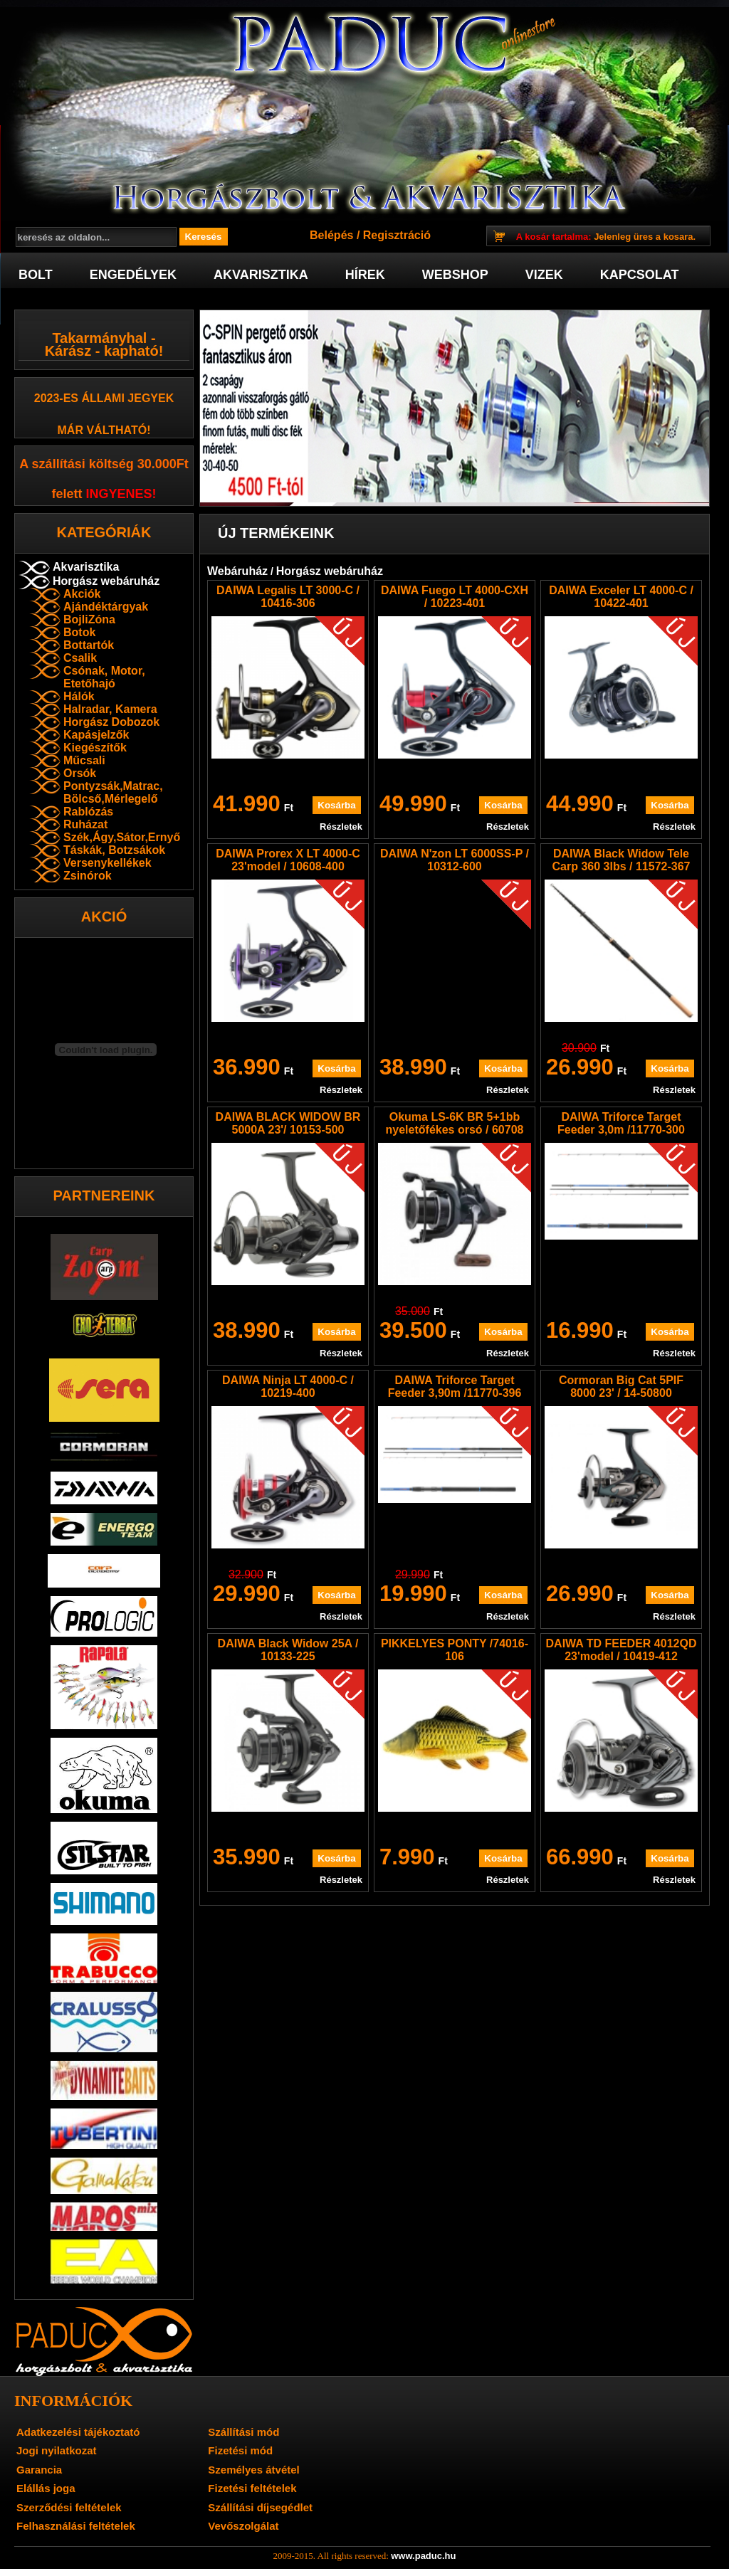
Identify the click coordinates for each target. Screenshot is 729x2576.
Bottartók (88, 645)
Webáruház (237, 571)
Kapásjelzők (96, 735)
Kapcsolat (639, 275)
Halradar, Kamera (110, 709)
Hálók (79, 696)
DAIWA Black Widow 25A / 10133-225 (288, 1649)
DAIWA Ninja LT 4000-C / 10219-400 (288, 1386)
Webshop (455, 275)
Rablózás (88, 812)
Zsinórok (87, 876)
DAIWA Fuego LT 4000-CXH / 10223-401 (454, 596)
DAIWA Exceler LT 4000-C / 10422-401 (621, 596)
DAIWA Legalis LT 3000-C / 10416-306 (288, 596)
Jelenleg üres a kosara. (606, 236)
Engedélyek (133, 275)
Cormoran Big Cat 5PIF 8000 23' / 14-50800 (621, 1386)
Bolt (36, 275)
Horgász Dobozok (111, 722)
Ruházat (85, 824)
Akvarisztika (261, 275)
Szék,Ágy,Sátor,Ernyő (121, 837)
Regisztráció (397, 235)
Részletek (341, 826)
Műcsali (84, 760)
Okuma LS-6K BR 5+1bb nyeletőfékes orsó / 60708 (455, 1123)
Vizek (544, 275)
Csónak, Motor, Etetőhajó (104, 677)
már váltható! (104, 430)
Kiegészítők (95, 747)
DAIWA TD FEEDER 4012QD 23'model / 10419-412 (621, 1649)
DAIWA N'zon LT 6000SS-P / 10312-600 (454, 860)
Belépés (331, 235)
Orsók (79, 773)
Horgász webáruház (106, 581)
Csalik (80, 658)
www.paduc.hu (423, 2555)
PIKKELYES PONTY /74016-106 (454, 1649)
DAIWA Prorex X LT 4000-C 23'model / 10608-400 (288, 860)
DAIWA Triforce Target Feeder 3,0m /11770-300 (621, 1123)
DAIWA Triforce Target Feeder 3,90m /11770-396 (455, 1386)
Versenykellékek (107, 863)
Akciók (81, 594)
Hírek (365, 275)
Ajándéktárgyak (105, 607)
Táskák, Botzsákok (114, 850)
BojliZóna (89, 619)
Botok (79, 632)
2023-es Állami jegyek (104, 398)
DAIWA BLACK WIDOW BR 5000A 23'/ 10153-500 (288, 1123)
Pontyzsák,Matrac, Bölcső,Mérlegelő (113, 792)
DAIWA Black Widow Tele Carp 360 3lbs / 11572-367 (621, 860)
